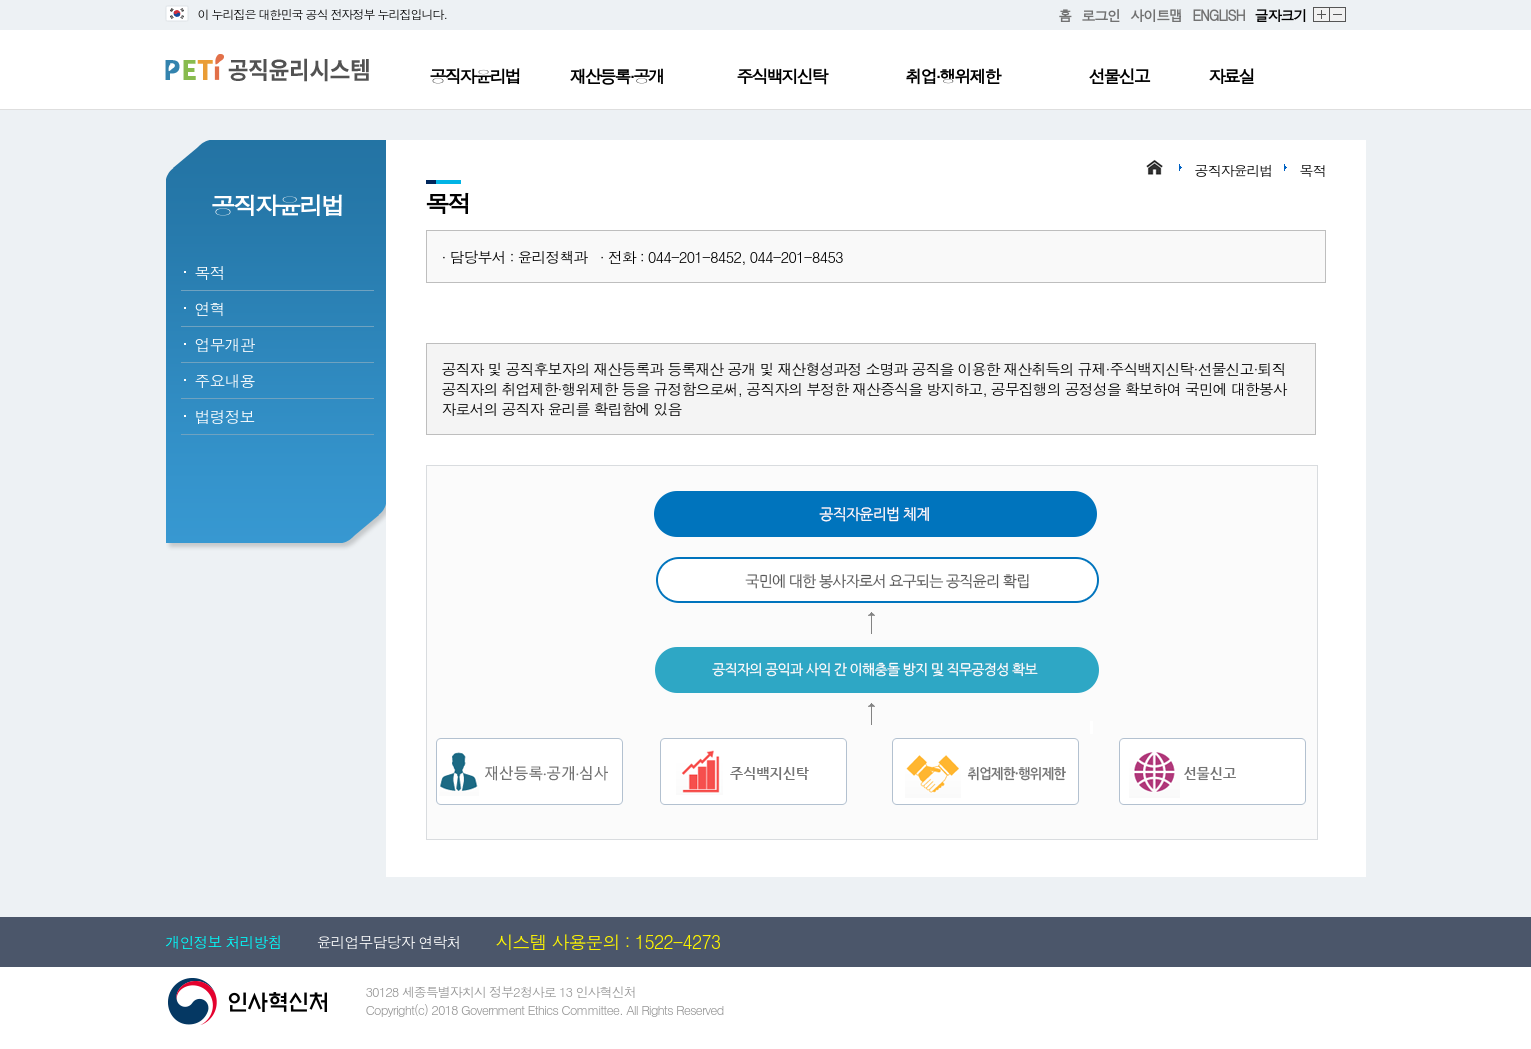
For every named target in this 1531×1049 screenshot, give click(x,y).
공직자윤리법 (475, 76)
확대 (1322, 15)
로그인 (1100, 15)
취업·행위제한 (953, 76)
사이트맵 (1156, 15)
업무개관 (225, 344)
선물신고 (1119, 76)
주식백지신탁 (782, 76)
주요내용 (225, 380)
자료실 (1231, 76)
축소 (1338, 15)
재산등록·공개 (617, 76)
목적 (210, 272)
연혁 (210, 308)
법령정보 (225, 416)
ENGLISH (1218, 15)
